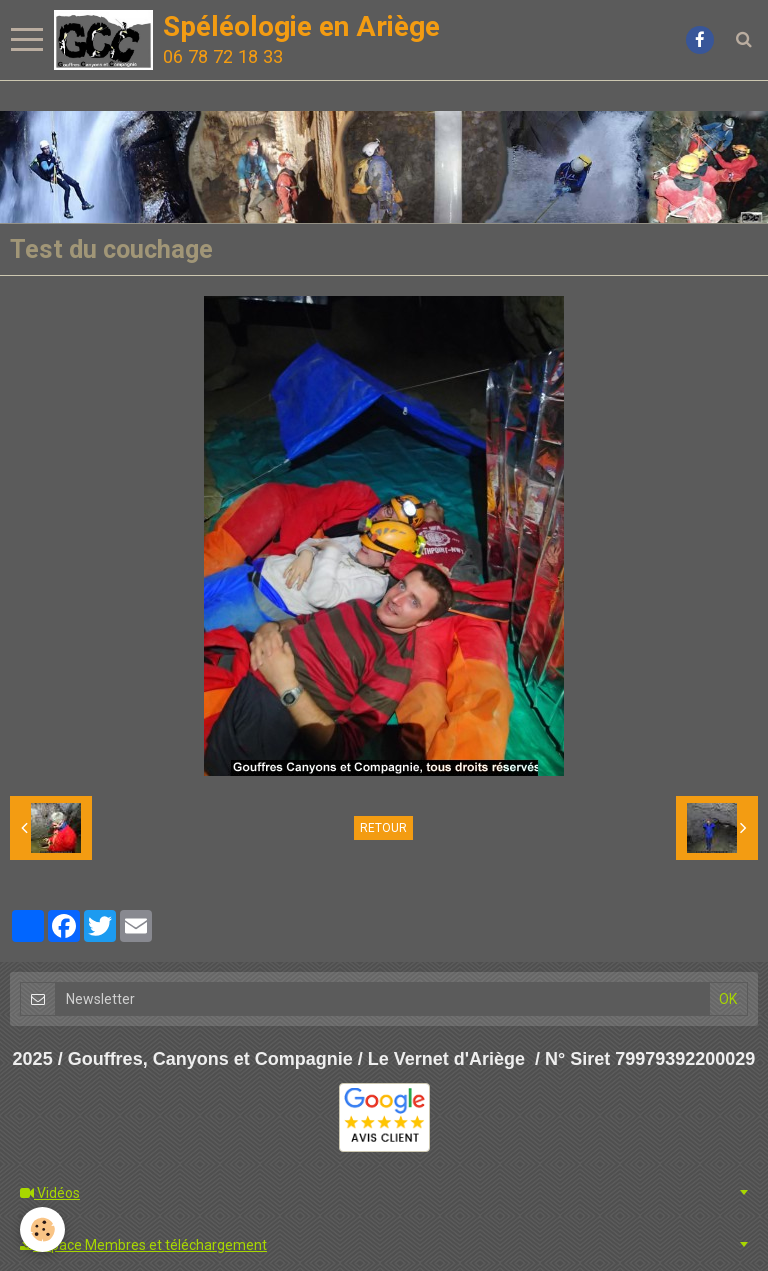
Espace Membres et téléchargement (143, 1245)
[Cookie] (42, 1229)
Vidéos (50, 1193)
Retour (383, 828)
